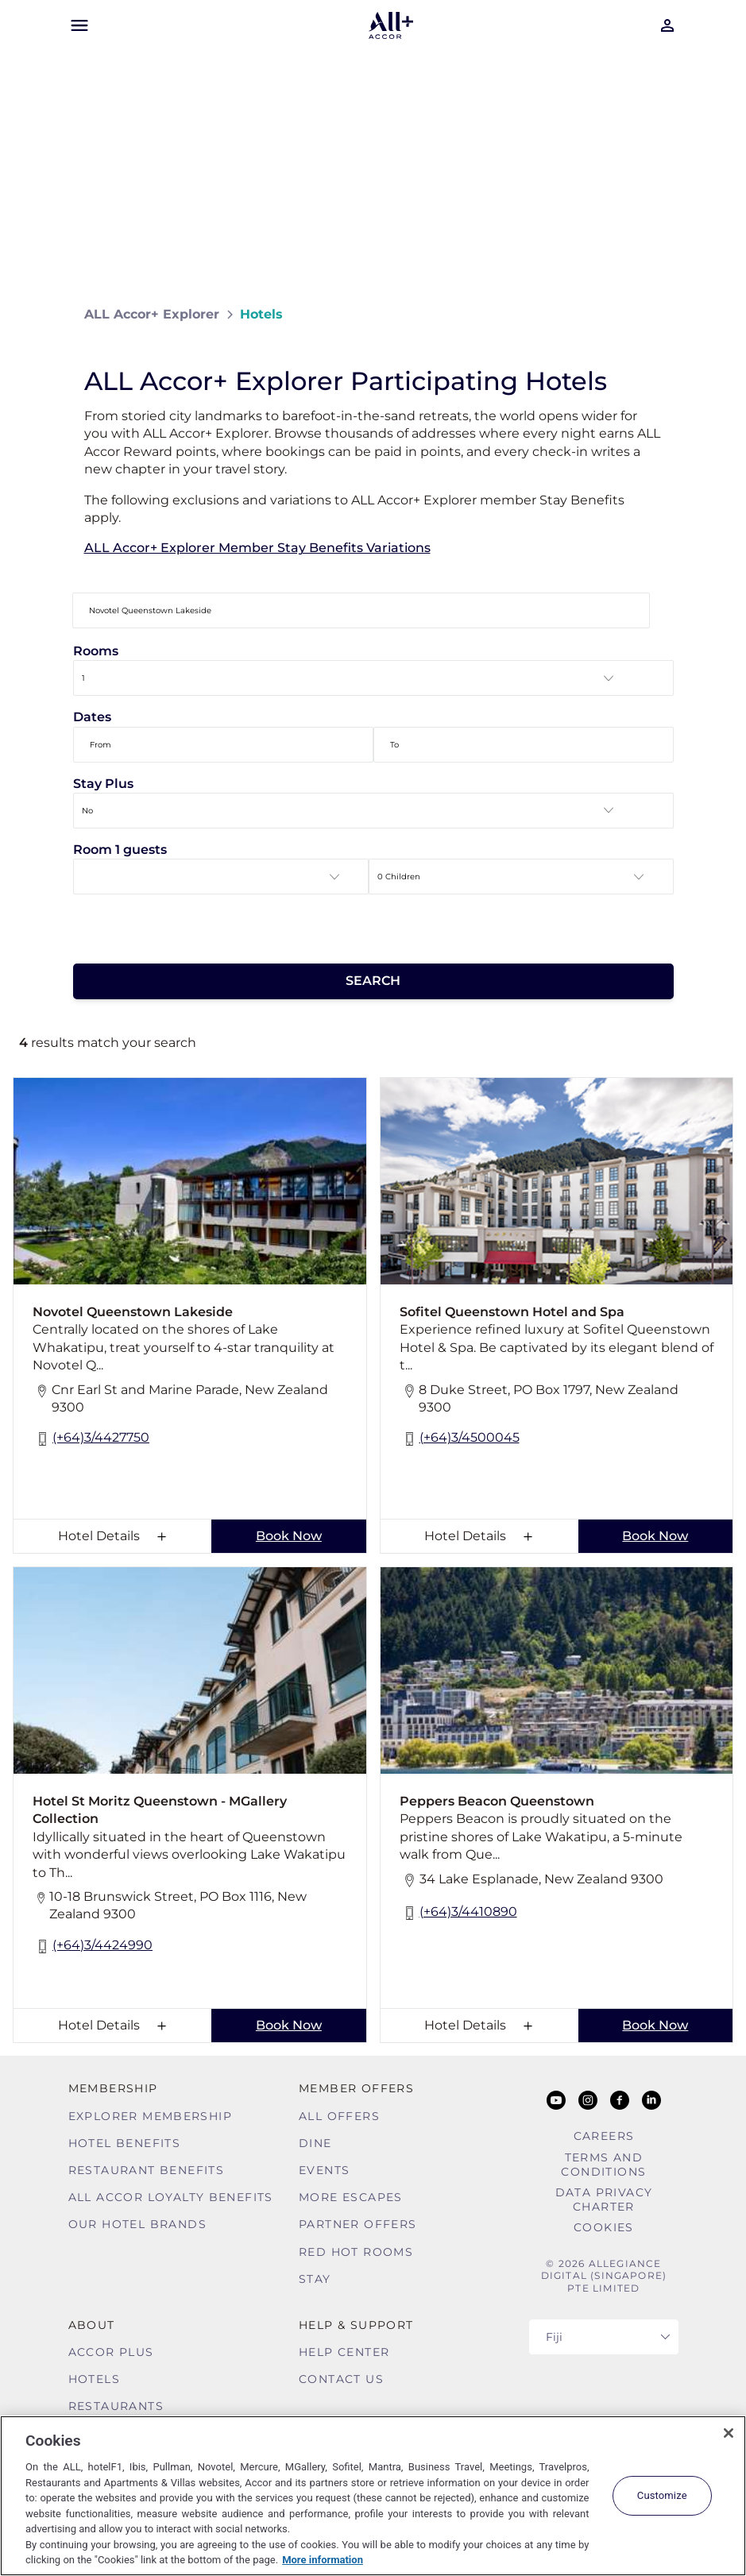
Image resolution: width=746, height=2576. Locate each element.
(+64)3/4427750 (91, 1439)
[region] (373, 2496)
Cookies (604, 2227)
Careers (604, 2136)
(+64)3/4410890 (458, 1913)
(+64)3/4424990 (93, 1946)
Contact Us (341, 2379)
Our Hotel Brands (137, 2224)
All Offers (339, 2116)
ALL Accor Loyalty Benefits (170, 2197)
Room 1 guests (120, 849)
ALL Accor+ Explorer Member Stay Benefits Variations (257, 547)
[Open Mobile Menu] (79, 25)
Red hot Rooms (356, 2252)
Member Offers (356, 2088)
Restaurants (116, 2406)
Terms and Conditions (603, 2164)
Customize (662, 2495)
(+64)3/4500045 (460, 1439)
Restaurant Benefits (146, 2170)
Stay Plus (103, 783)
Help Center (344, 2352)
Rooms (95, 650)
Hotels (94, 2379)
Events (324, 2170)
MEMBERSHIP (113, 2088)
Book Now (289, 1535)
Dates (92, 716)
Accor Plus (111, 2352)
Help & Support (356, 2325)
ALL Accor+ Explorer (151, 314)
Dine (315, 2143)
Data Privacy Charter (604, 2199)
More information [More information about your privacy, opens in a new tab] (322, 2560)
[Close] (728, 2433)
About (91, 2325)
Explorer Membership (150, 2116)
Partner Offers (358, 2224)
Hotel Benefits (124, 2143)
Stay (315, 2279)
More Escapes (351, 2197)
